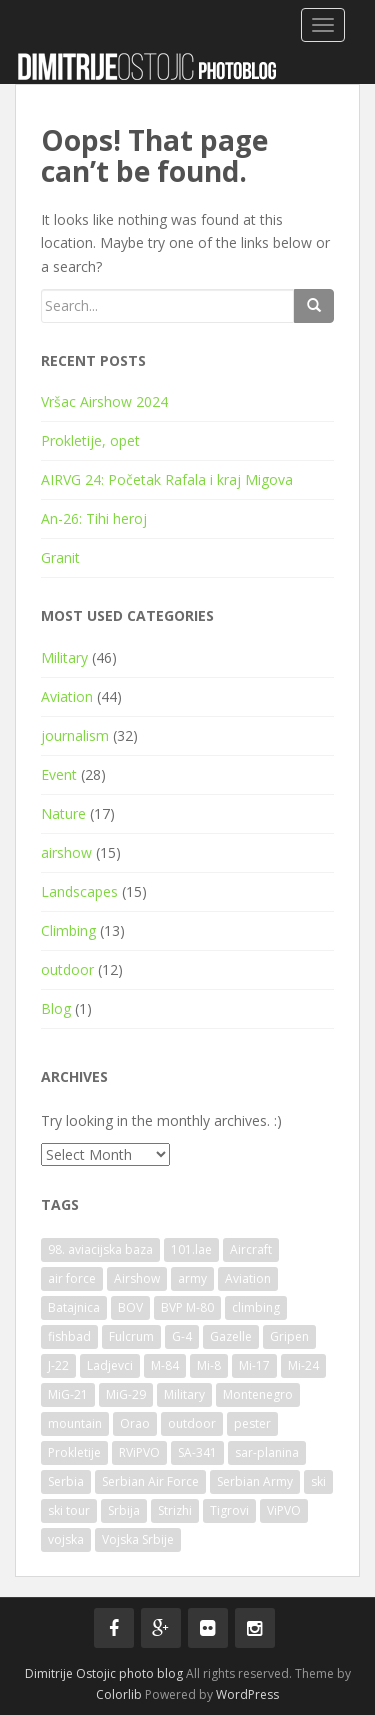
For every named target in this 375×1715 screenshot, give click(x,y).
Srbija (124, 1510)
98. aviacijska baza (100, 1249)
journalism (75, 735)
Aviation (67, 696)
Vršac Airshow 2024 (104, 401)
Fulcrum (131, 1336)
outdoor (67, 969)
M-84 (165, 1365)
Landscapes (79, 891)
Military (64, 657)
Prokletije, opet (90, 440)
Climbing (68, 930)
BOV (130, 1307)
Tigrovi (229, 1510)
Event (59, 774)
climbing (256, 1307)
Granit (60, 557)
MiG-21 (68, 1394)
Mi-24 (303, 1365)
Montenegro (258, 1394)
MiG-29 (126, 1394)
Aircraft (251, 1249)
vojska (66, 1539)
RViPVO (139, 1452)
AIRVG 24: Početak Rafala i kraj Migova (167, 479)
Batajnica (74, 1307)
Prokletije (74, 1452)
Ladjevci (110, 1365)
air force (72, 1278)
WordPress (247, 1694)
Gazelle (231, 1336)
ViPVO (284, 1510)
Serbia (66, 1481)
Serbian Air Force (150, 1481)
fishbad (69, 1336)
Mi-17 (254, 1365)
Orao (135, 1423)
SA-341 (197, 1452)
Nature (63, 813)
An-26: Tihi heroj (94, 518)
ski (318, 1481)
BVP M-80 (187, 1307)
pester (252, 1423)
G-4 (182, 1336)
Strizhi (175, 1510)
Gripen (289, 1336)
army (192, 1278)
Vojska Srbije (138, 1539)
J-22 (58, 1365)
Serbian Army (255, 1481)
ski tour (69, 1510)
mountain (75, 1423)
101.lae (191, 1249)
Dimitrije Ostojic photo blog (104, 1673)
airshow (66, 852)
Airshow (137, 1278)
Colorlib (119, 1694)
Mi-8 (209, 1365)
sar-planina (267, 1452)
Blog (56, 1008)
